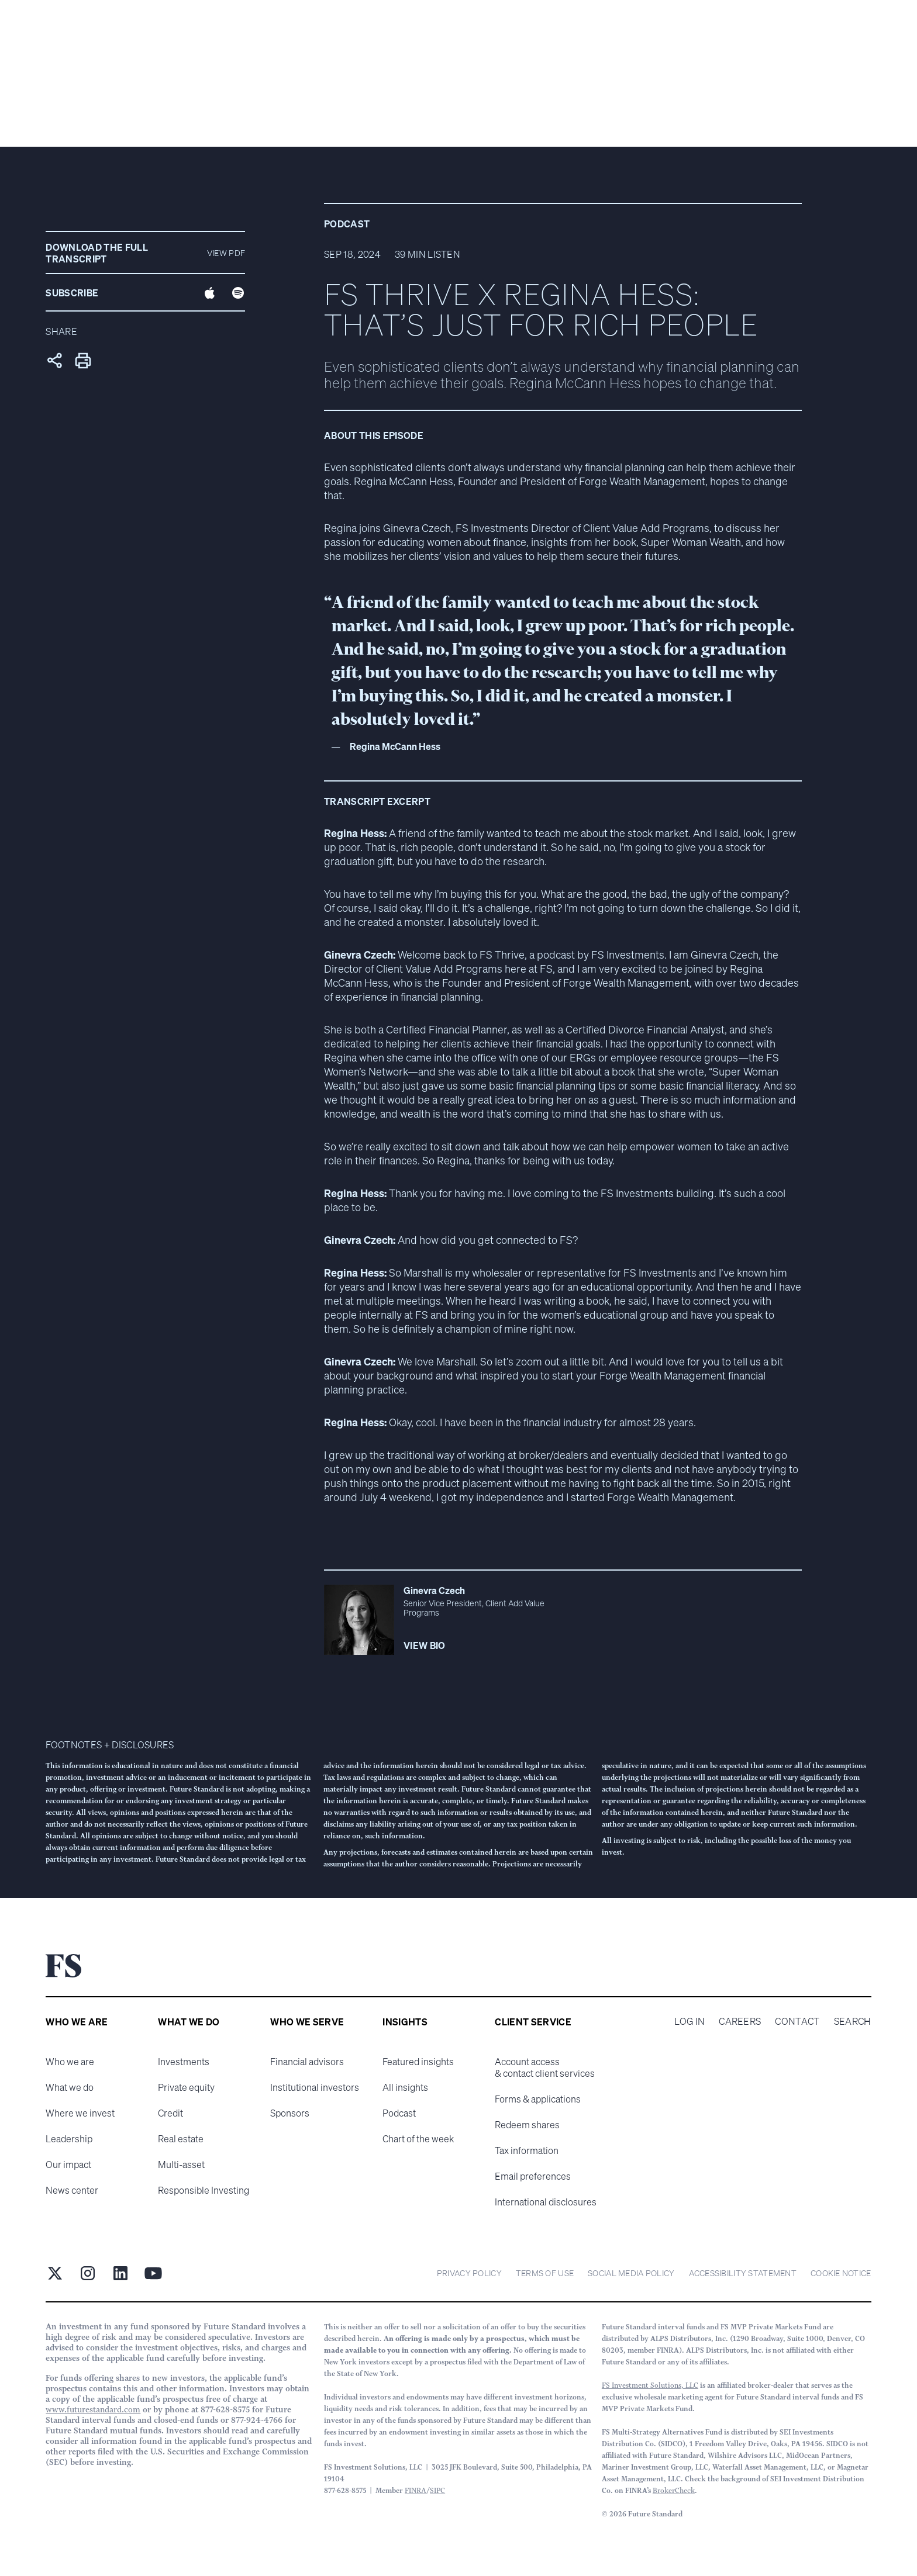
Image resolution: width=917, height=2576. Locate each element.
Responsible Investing (203, 2190)
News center (72, 2190)
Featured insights (418, 2061)
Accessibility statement (743, 2272)
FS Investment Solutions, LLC (650, 2385)
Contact (797, 2021)
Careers (740, 2021)
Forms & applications (538, 2099)
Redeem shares (527, 2125)
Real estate (181, 2139)
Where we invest (80, 2113)
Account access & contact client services (545, 2067)
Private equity (186, 2087)
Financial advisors (307, 2061)
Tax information (527, 2150)
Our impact (68, 2164)
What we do (70, 2087)
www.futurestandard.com (93, 2409)
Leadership (69, 2139)
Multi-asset (181, 2164)
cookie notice (841, 2272)
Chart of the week (418, 2139)
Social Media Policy (631, 2272)
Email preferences (533, 2176)
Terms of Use (545, 2272)
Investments (183, 2061)
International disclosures (546, 2202)
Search (852, 2021)
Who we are (70, 2061)
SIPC (437, 2490)
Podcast (399, 2113)
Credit (170, 2113)
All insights (405, 2087)
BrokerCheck (674, 2490)
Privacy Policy (469, 2272)
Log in (689, 2021)
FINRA (415, 2490)
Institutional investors (314, 2087)
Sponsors (289, 2113)
